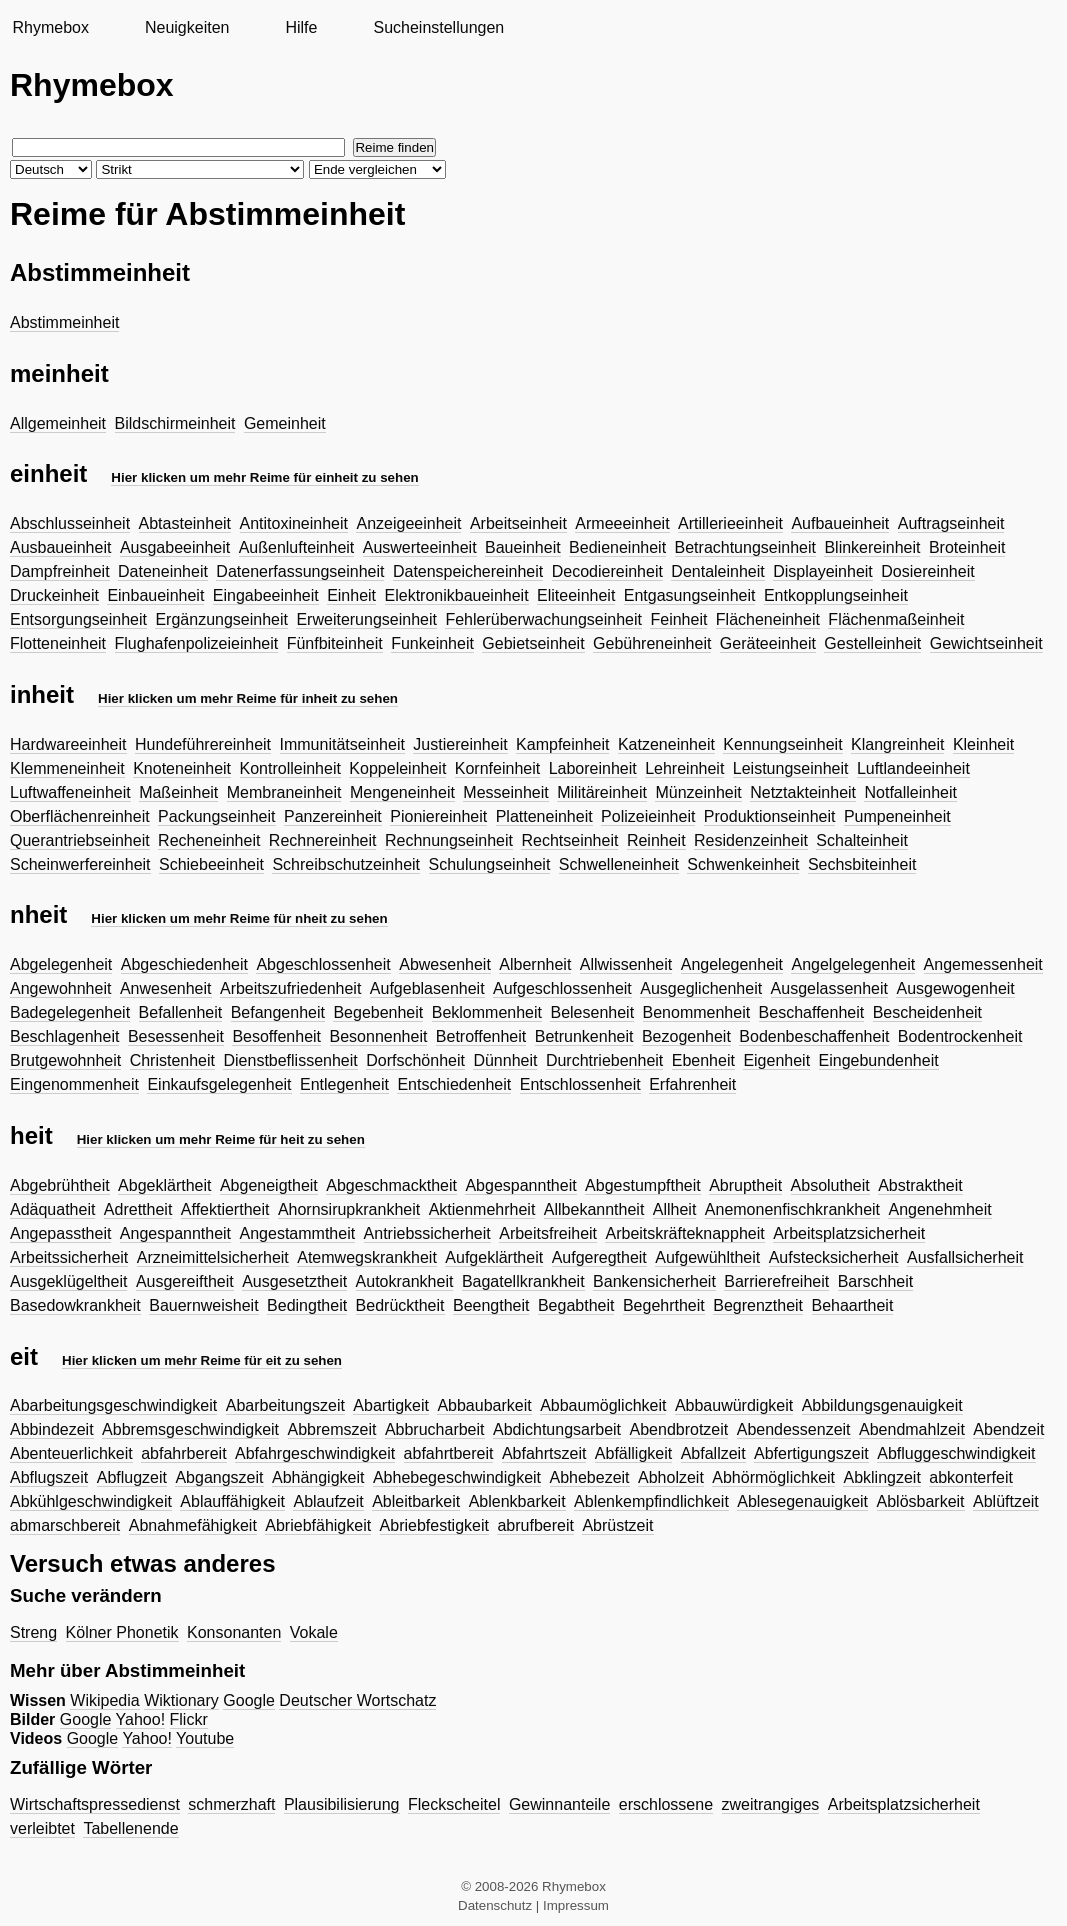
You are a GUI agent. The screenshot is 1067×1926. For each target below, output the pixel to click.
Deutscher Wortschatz (357, 1700)
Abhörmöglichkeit (773, 1477)
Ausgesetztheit (294, 1281)
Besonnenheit (379, 1036)
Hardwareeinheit (68, 744)
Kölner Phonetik (122, 1632)
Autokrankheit (405, 1281)
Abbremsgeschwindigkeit (190, 1429)
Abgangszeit (219, 1477)
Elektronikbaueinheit (457, 595)
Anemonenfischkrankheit (792, 1209)
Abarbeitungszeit (285, 1405)
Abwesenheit (445, 964)
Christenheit (172, 1060)
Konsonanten (234, 1632)
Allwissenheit (626, 964)
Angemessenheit (983, 964)
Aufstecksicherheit (834, 1257)
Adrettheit (138, 1209)
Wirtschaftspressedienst (95, 1804)
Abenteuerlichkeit (71, 1453)
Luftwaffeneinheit (70, 792)
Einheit (351, 595)
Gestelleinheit (872, 643)
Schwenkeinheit (743, 864)
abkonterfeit (971, 1477)
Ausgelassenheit (829, 988)
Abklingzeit (881, 1477)
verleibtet (42, 1828)
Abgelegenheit (61, 964)
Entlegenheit (344, 1084)
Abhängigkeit (318, 1477)
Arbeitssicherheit (69, 1257)
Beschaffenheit (812, 1012)
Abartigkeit (391, 1405)
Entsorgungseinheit (78, 619)
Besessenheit (176, 1036)
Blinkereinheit (872, 547)
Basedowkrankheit (75, 1305)
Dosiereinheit (927, 571)
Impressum (576, 1905)
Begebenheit (378, 1012)
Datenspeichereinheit (468, 571)
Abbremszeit (332, 1429)
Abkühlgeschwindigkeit (91, 1501)
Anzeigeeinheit (408, 523)
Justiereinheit (460, 744)
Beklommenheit (487, 1012)
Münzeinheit (698, 792)
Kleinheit (983, 744)
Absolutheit (830, 1185)
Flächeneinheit (768, 619)
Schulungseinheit (490, 864)
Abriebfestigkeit (434, 1525)
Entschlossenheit (580, 1084)
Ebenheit (703, 1060)
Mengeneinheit (402, 792)
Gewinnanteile (559, 1804)
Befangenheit (278, 1012)
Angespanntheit (175, 1233)
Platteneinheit (544, 816)
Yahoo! (141, 1719)
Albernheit (535, 964)
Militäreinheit (602, 792)
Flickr (189, 1719)
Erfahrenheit (692, 1084)
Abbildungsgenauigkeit (882, 1405)
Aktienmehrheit (482, 1209)
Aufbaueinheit (840, 523)
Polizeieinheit (648, 816)
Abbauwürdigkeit (734, 1405)
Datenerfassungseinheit (300, 571)
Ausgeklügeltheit (68, 1281)
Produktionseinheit (770, 816)
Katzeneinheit (666, 744)
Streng (33, 1632)
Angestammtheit (298, 1233)
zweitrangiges (771, 1804)
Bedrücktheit (400, 1305)
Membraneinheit (284, 792)
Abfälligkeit (633, 1453)
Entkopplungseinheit (836, 595)
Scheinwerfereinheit (80, 864)
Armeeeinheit (622, 523)
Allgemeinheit (58, 423)
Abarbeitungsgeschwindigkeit (113, 1405)
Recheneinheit (209, 840)
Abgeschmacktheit (391, 1185)
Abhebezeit (590, 1477)
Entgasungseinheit (690, 595)
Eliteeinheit (576, 595)
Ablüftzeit (1006, 1501)
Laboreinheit (593, 768)
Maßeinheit (178, 792)
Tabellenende (130, 1828)
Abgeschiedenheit (184, 964)
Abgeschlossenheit (323, 964)
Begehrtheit (664, 1305)
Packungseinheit (216, 816)
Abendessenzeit (794, 1429)
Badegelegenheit (70, 1012)
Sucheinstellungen (438, 27)
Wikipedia (104, 1700)
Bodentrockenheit (960, 1036)
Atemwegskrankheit (367, 1257)
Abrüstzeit (617, 1525)
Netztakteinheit (803, 792)
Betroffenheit (481, 1036)
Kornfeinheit (497, 768)
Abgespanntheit (520, 1185)
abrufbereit (535, 1525)
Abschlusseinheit (70, 523)
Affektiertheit (225, 1209)
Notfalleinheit (910, 792)
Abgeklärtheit (164, 1185)
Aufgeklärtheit (494, 1257)
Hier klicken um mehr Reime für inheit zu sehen (248, 698)
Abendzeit (1008, 1429)
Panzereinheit (333, 816)
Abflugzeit (132, 1477)
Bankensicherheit (654, 1281)
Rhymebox (50, 27)
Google (249, 1700)
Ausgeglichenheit (701, 988)
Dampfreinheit (60, 571)
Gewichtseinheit (986, 643)
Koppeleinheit (397, 768)
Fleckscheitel (454, 1804)
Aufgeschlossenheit (562, 988)
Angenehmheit (939, 1209)
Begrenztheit (758, 1305)
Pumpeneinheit (897, 816)
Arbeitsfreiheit (548, 1233)
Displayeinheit (823, 571)
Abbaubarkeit (484, 1405)
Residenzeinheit (751, 840)
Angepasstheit (60, 1233)
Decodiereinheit (607, 571)
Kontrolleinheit (290, 768)
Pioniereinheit (438, 816)
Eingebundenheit (879, 1060)
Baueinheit (523, 547)
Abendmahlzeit (912, 1429)
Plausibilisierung (342, 1804)
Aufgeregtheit (599, 1257)
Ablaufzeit (328, 1501)
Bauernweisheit (203, 1305)
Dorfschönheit (415, 1060)
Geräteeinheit (768, 643)
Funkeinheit (432, 643)
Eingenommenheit (74, 1084)
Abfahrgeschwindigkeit (315, 1453)
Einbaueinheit (155, 595)
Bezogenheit (686, 1036)
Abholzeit (671, 1477)
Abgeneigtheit (269, 1185)
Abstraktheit (920, 1185)
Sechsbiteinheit (862, 864)
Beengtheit (491, 1305)
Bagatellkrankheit (523, 1281)
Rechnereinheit (323, 840)
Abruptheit (745, 1185)
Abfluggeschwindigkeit (956, 1453)
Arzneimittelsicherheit (213, 1257)
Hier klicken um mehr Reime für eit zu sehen (202, 1360)
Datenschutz (495, 1905)
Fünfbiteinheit (335, 643)
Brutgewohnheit (65, 1060)
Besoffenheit (276, 1036)
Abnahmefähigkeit (193, 1525)
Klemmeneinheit (67, 768)
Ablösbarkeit (921, 1501)
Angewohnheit (60, 988)
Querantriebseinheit (80, 840)
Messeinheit (505, 792)
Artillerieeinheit (730, 523)
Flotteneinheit (58, 643)
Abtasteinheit (185, 523)
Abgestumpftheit (643, 1185)
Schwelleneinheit (619, 864)
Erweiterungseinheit (366, 619)
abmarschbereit (65, 1525)
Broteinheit (967, 547)
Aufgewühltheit (707, 1257)
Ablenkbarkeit (517, 1501)
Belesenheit (592, 1012)
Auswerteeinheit (420, 547)
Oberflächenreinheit (80, 816)
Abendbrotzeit (679, 1429)
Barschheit (876, 1281)
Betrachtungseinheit (745, 547)
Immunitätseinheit (342, 744)
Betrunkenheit (584, 1036)
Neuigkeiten (187, 27)
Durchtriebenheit (604, 1060)
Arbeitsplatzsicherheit (849, 1233)
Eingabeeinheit (266, 595)
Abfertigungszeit (811, 1453)
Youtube (205, 1738)
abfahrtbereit (449, 1453)
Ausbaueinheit (60, 547)
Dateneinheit (163, 571)
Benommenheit (697, 1012)
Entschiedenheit (454, 1084)
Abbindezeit (52, 1429)
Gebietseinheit (533, 643)
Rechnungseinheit (449, 840)
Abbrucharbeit (435, 1429)
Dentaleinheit (717, 571)
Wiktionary (181, 1700)
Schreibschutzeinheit (346, 864)
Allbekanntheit (594, 1209)
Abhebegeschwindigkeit (457, 1477)
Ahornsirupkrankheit (349, 1209)
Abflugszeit (49, 1477)
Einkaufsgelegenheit (219, 1084)
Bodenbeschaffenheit (814, 1036)
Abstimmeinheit (64, 322)
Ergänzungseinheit (221, 619)
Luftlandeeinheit (913, 768)
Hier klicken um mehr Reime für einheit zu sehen (264, 477)
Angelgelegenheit (853, 964)
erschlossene (666, 1804)
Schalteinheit (862, 840)
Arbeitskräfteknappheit (684, 1233)
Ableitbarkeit (416, 1501)
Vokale (314, 1632)
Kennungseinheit (782, 744)
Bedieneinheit (617, 547)
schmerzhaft (231, 1804)
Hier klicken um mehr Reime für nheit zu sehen (239, 918)
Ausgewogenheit (955, 988)
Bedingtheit (307, 1305)
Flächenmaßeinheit (896, 619)
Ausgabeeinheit (175, 547)
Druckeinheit (54, 595)
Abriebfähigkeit (318, 1525)
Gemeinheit (285, 423)
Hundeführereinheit (203, 744)
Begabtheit (576, 1305)
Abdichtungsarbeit (557, 1429)
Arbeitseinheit (518, 523)
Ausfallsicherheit (965, 1257)
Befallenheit (181, 1012)
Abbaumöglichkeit (603, 1405)
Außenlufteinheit (297, 547)
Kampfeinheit (562, 744)
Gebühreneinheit (652, 643)
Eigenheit (776, 1060)
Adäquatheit (52, 1209)
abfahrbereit (183, 1453)
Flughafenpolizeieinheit (197, 643)
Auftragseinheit (951, 523)
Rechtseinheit (569, 840)
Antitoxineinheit (294, 523)
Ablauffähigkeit (232, 1501)
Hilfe (301, 27)
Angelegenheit (732, 964)
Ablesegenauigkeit (802, 1501)
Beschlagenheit (64, 1036)
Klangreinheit (897, 744)
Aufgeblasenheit (427, 988)
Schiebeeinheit (211, 864)
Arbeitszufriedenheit (290, 988)
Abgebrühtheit (60, 1185)
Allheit (675, 1209)
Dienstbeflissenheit (290, 1060)
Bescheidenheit (927, 1012)
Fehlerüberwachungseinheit (543, 619)
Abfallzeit (713, 1453)
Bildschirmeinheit (175, 423)
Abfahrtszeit (544, 1453)
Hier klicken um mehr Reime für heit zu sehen (221, 1139)
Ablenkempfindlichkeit (651, 1501)
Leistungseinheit (791, 768)
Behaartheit (853, 1305)
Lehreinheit (684, 768)
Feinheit (678, 619)
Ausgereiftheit (185, 1281)
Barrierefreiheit (776, 1281)
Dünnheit (505, 1060)
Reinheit (656, 840)
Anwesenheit (166, 988)
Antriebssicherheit (427, 1233)
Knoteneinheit (182, 768)
